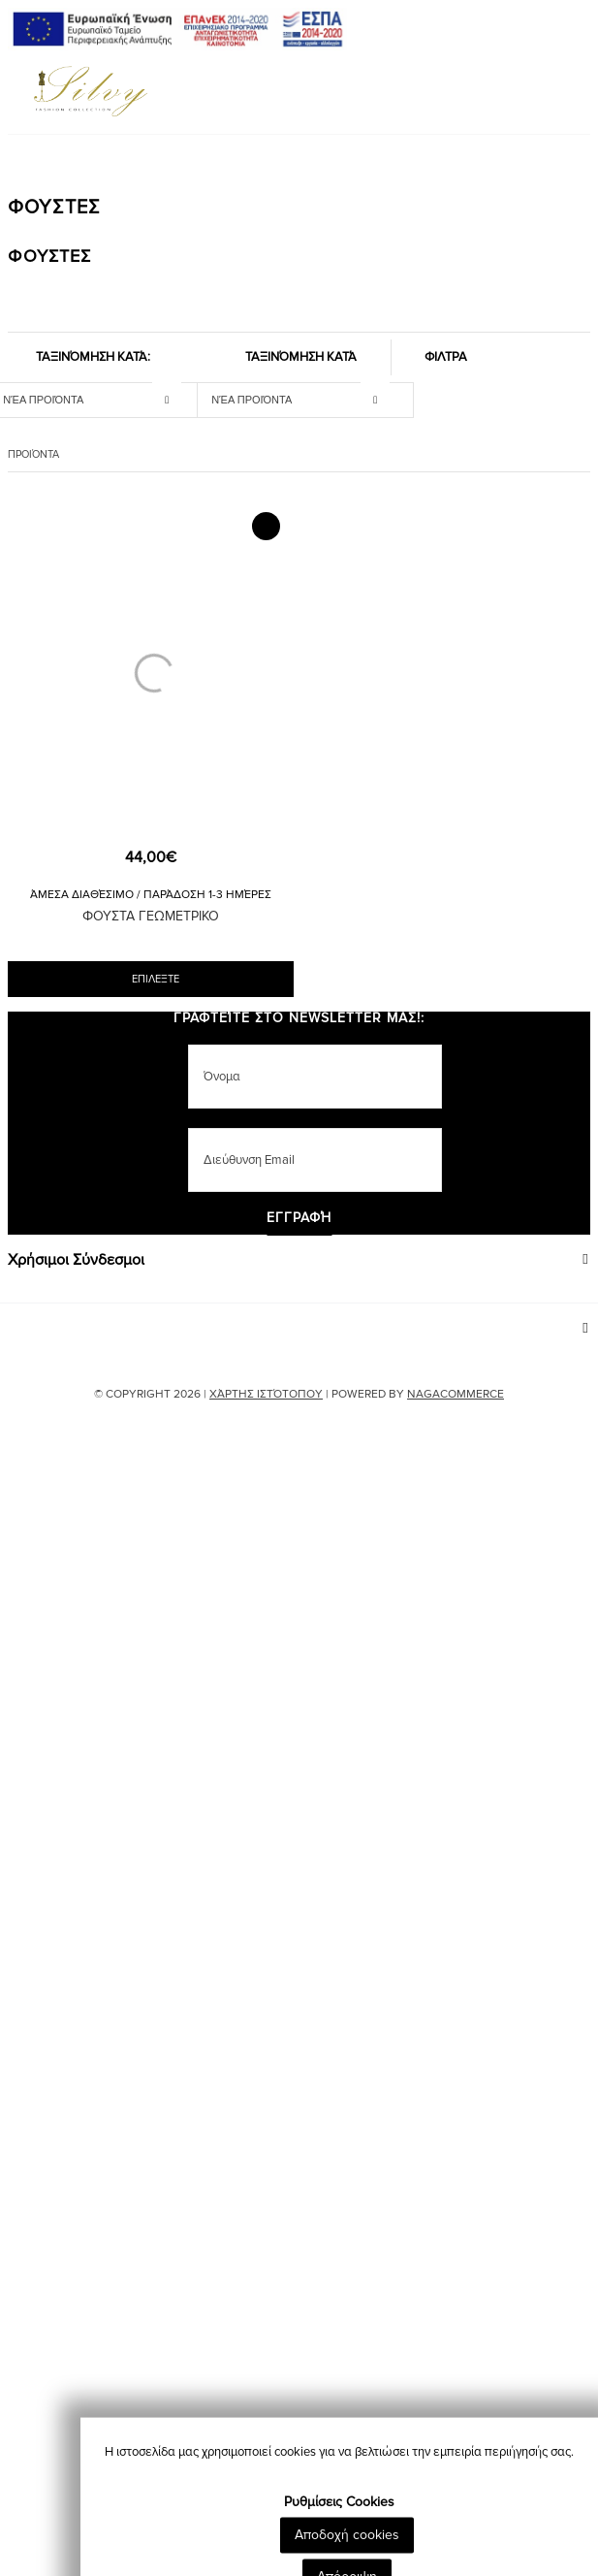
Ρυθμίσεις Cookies (339, 2550)
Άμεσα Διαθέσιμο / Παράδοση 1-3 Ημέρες (150, 894)
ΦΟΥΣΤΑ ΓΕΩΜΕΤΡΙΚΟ (150, 916)
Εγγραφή (299, 1218)
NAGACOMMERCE (455, 1394)
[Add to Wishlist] (266, 526)
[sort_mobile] (305, 398)
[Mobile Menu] (11, 95)
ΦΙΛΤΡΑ (446, 357)
